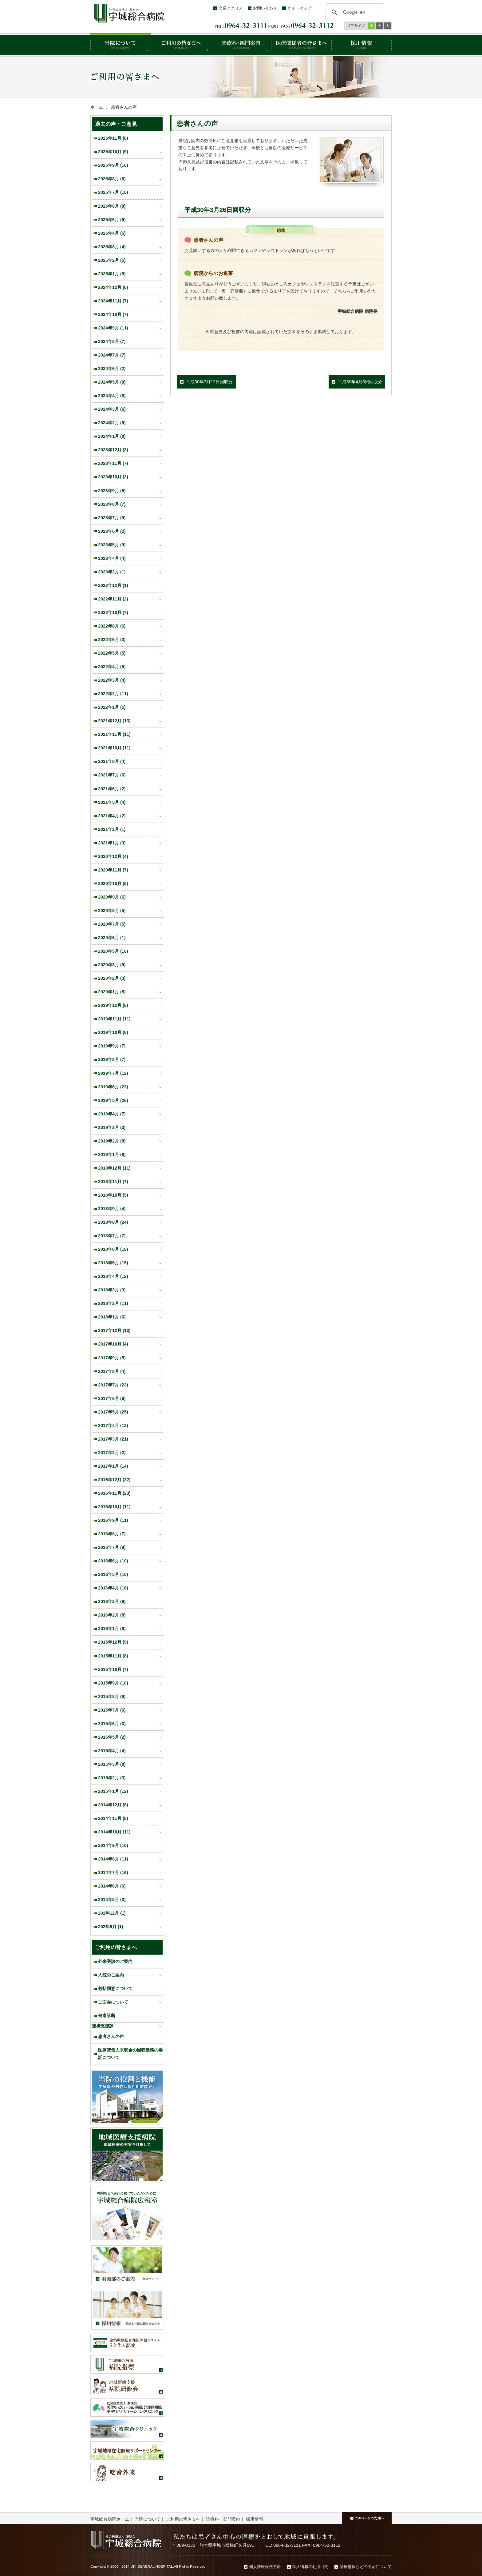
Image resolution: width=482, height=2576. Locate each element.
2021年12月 (114, 720)
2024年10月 (113, 314)
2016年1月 (112, 1628)
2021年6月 (112, 788)
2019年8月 (112, 1059)
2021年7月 (112, 774)
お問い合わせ (265, 8)
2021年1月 (112, 842)
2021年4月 (112, 815)
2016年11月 (114, 1493)
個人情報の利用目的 (310, 2566)
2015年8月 (112, 1696)
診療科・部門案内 (223, 2519)
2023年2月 (112, 571)
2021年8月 (112, 761)
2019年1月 (112, 1154)
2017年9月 (112, 1357)
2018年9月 (112, 1208)
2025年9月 (113, 165)
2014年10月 (114, 1831)
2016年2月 (112, 1615)
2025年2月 (112, 260)
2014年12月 (113, 1804)
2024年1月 (112, 436)
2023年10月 (113, 476)
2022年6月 (112, 639)
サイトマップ (299, 8)
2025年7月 (113, 192)
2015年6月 (112, 1723)
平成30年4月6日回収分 (360, 381)
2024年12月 (113, 287)
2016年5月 (113, 1574)
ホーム (96, 107)
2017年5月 (113, 1412)
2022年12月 (113, 585)
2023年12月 (113, 449)
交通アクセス (231, 8)
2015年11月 (113, 1655)
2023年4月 (112, 558)
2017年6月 (112, 1398)
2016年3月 (112, 1601)
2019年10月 (113, 1032)
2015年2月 (112, 1777)
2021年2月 (112, 829)
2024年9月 (113, 327)
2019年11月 (114, 1018)
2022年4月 (112, 666)
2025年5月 (112, 219)
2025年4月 (112, 233)
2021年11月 (114, 734)
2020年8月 (112, 910)
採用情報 (254, 2519)
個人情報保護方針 (265, 2566)
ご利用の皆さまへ (183, 2519)
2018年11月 (113, 1181)
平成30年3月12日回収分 (209, 381)
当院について (147, 2519)
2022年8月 (112, 626)
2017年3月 (113, 1439)
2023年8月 (112, 504)
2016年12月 (114, 1479)
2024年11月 (113, 300)
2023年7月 (112, 517)
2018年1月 (112, 1316)
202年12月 (112, 1913)
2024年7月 (112, 355)
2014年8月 (113, 1858)
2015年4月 (112, 1750)
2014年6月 (112, 1886)
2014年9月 (113, 1845)
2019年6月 (113, 1086)
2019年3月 (112, 1127)
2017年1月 (113, 1466)
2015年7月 (112, 1710)
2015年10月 (113, 1669)
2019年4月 (112, 1113)
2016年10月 (114, 1506)
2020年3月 (112, 964)
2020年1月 (112, 991)
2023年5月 (112, 544)
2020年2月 (112, 978)
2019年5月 (113, 1100)
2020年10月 (113, 883)
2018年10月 (113, 1195)
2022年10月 (113, 612)
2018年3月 (112, 1289)
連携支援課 (102, 2026)
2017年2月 (112, 1452)
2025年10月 (113, 151)
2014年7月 (113, 1872)
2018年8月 (113, 1222)
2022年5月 (112, 653)
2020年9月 (112, 897)
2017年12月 (114, 1330)
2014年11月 (113, 1818)
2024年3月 (112, 409)
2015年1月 (113, 1791)
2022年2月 (113, 693)
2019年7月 (113, 1073)
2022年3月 (112, 680)
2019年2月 (112, 1140)
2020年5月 (113, 951)
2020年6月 (112, 937)
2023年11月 (113, 463)
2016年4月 (113, 1587)
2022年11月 (113, 598)
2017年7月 (113, 1384)
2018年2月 (113, 1303)
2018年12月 (114, 1168)
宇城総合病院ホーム (109, 2519)
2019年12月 (113, 1005)
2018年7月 (112, 1235)
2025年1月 (112, 273)
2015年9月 (113, 1683)
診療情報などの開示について (366, 2566)
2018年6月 (113, 1249)
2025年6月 (112, 206)
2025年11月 (113, 138)
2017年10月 (113, 1344)
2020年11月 (113, 869)
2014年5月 (112, 1899)
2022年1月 (112, 707)
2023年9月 (112, 490)
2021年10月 (114, 747)
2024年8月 (112, 341)
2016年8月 (112, 1533)
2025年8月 (112, 178)
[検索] (354, 12)
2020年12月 (113, 856)
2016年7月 (112, 1547)
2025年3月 (112, 246)
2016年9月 (113, 1520)
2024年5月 (112, 382)
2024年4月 (112, 395)
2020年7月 (112, 924)
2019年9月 (112, 1045)
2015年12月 (113, 1642)
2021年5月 (112, 802)
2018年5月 (113, 1262)
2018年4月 (113, 1276)
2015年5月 (112, 1737)
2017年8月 (112, 1371)
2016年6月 (113, 1560)
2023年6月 (112, 531)
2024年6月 (112, 368)
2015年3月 (112, 1764)
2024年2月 (112, 422)
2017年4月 (113, 1425)
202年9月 (110, 1926)
